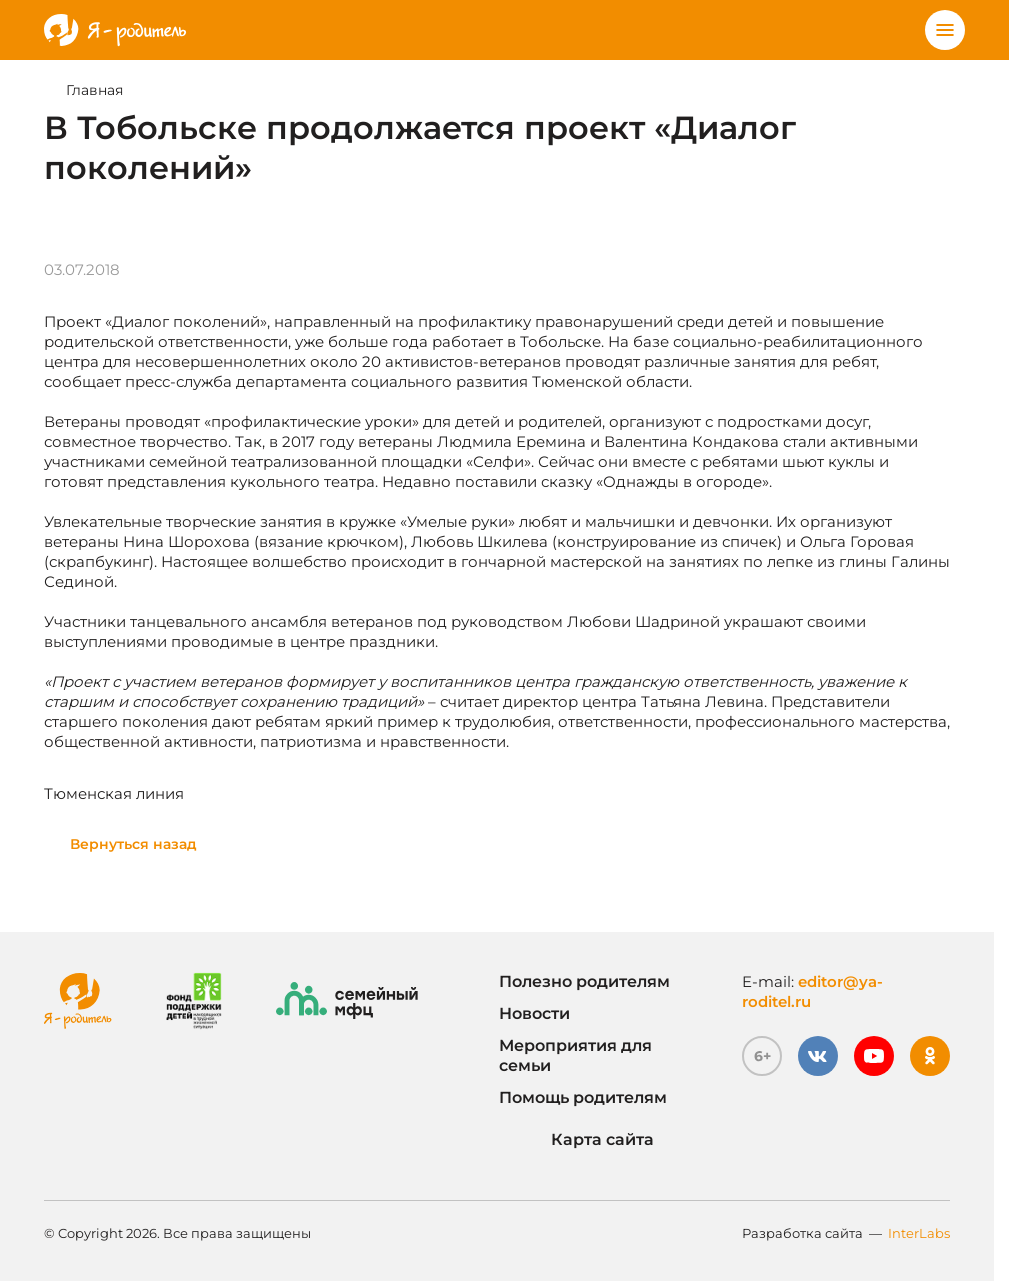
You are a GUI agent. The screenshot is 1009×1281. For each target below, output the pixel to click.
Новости (534, 1013)
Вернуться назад (133, 844)
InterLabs (919, 1233)
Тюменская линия (114, 793)
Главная (94, 90)
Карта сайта (576, 1140)
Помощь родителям (583, 1097)
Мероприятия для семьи (575, 1055)
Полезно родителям (584, 981)
